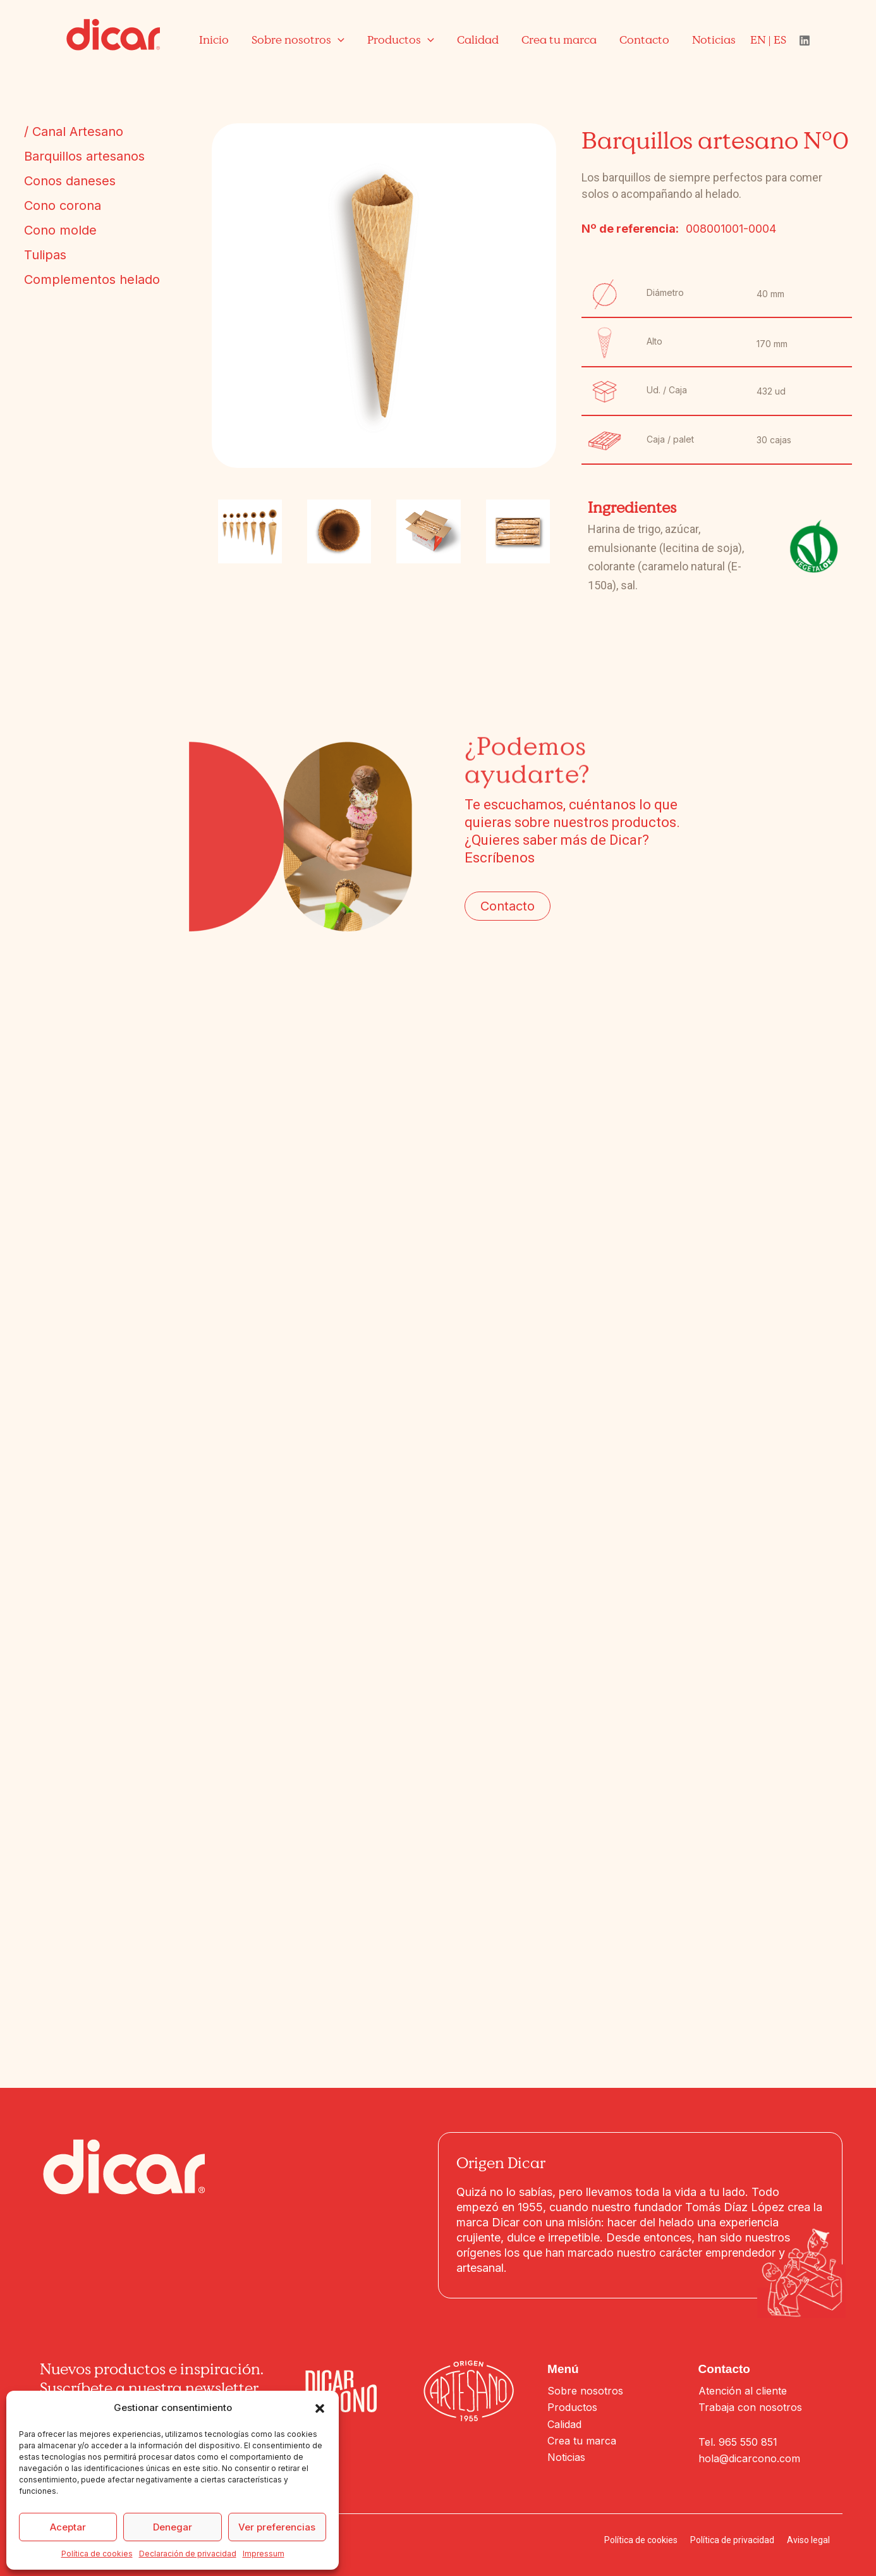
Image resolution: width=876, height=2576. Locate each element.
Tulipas (45, 254)
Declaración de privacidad (187, 2553)
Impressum (263, 2553)
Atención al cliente (742, 2390)
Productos (572, 2407)
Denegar (172, 2527)
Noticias (566, 2457)
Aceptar (68, 2527)
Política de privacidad (732, 2540)
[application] (337, 39)
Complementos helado (92, 279)
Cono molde (60, 230)
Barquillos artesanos (84, 156)
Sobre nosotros (585, 2390)
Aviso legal (808, 2540)
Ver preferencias (276, 2527)
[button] (319, 2408)
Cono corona (62, 205)
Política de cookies (97, 2553)
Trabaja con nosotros (750, 2407)
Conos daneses (70, 180)
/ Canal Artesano (73, 131)
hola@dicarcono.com (749, 2458)
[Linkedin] (804, 40)
